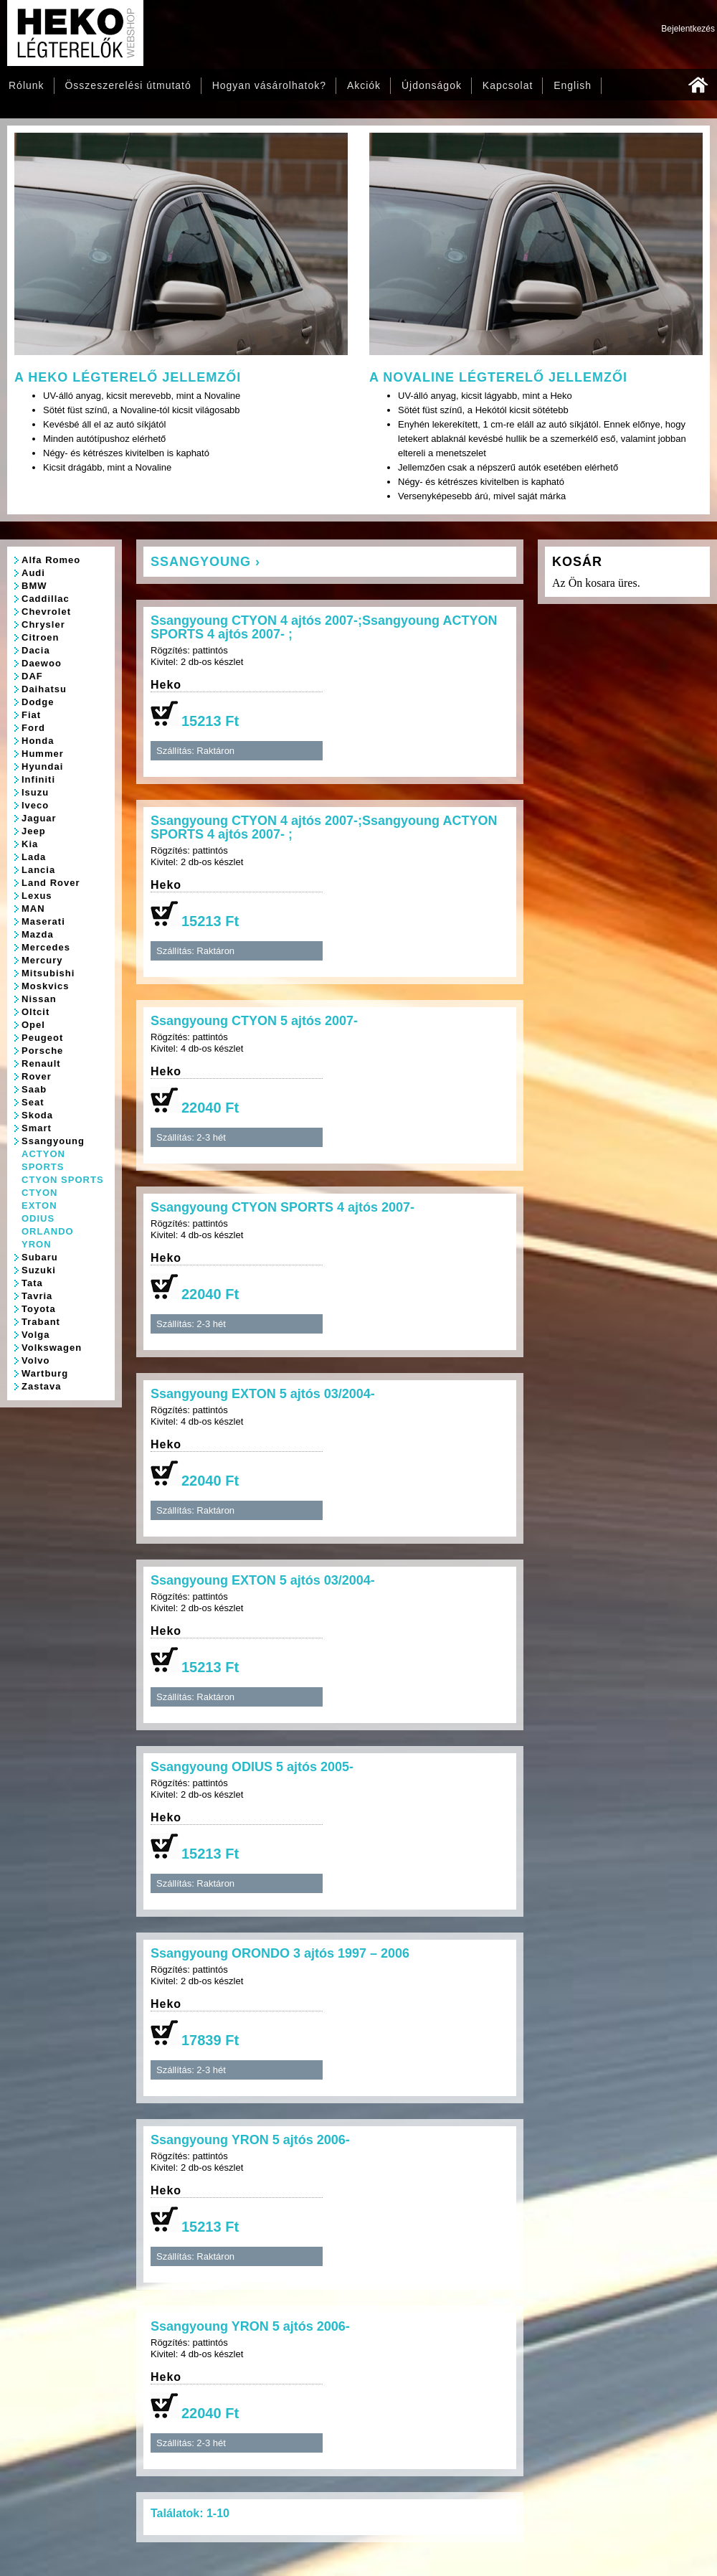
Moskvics (46, 986)
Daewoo (42, 663)
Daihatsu (44, 689)
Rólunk (26, 85)
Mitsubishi (48, 973)
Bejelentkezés (688, 29)
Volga (35, 1334)
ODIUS (38, 1218)
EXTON (39, 1205)
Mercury (42, 960)
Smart (37, 1128)
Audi (33, 572)
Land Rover (51, 882)
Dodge (38, 702)
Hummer (43, 753)
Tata (32, 1283)
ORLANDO (48, 1231)
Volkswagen (52, 1347)
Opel (33, 1024)
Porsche (42, 1050)
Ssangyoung (53, 1141)
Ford (33, 727)
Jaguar (39, 818)
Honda (38, 740)
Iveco (35, 805)
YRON (37, 1244)
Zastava (41, 1386)
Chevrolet (46, 611)
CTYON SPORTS (63, 1179)
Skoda (37, 1115)
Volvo (35, 1360)
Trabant (41, 1321)
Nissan (39, 999)
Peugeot (42, 1037)
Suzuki (39, 1270)
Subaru (40, 1257)
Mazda (38, 934)
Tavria (37, 1296)
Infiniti (38, 779)
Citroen (41, 637)
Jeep (34, 831)
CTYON (40, 1192)
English (573, 85)
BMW (34, 585)
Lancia (38, 869)
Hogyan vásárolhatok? (269, 85)
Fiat (31, 714)
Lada (34, 856)
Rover (37, 1076)
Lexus (37, 895)
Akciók (364, 85)
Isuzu (35, 792)
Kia (30, 844)
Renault (41, 1063)
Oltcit (35, 1011)
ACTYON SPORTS (43, 1160)
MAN (33, 908)
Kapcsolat (508, 85)
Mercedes (46, 947)
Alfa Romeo (51, 560)
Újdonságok (432, 85)
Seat (33, 1102)
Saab (34, 1089)
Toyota (39, 1308)
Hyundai (42, 766)
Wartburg (45, 1373)
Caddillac (46, 598)
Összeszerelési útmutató (128, 85)
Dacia (36, 650)
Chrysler (43, 624)
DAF (32, 676)
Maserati (43, 921)
